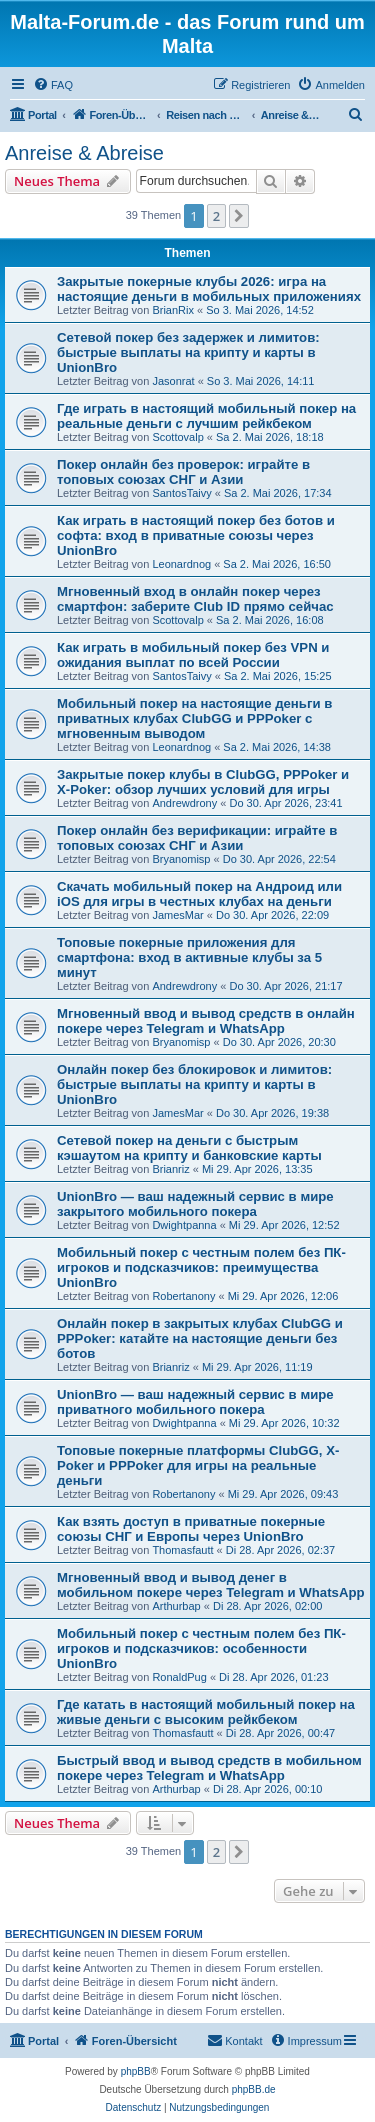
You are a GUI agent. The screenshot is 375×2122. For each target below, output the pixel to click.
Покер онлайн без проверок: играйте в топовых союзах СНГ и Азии (183, 472)
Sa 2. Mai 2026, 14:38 (277, 747)
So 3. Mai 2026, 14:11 (261, 381)
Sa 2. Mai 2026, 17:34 (278, 493)
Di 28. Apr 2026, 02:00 (267, 1606)
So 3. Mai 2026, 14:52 (260, 310)
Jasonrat (173, 381)
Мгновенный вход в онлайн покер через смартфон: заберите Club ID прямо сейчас (195, 599)
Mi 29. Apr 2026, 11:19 (257, 1367)
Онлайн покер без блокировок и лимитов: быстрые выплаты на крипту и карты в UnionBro (194, 1084)
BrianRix (173, 310)
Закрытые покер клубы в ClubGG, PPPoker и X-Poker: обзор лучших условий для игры (203, 782)
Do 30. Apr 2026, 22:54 (279, 859)
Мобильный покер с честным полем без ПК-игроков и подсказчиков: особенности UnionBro (201, 1648)
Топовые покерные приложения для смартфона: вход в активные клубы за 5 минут (189, 957)
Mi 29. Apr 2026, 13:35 (257, 1169)
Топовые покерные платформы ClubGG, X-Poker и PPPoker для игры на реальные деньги (198, 1465)
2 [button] (216, 216)
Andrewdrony (184, 803)
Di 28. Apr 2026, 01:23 (273, 1677)
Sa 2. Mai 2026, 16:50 (277, 564)
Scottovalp (177, 437)
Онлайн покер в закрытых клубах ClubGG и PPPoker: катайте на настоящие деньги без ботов (200, 1338)
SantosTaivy (181, 493)
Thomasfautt (182, 1550)
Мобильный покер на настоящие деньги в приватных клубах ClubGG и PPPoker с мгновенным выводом (194, 718)
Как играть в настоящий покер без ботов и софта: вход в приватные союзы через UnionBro (196, 535)
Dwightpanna (184, 1225)
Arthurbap (176, 1606)
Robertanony (183, 1296)
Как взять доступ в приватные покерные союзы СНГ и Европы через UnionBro (191, 1529)
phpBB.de (254, 2089)
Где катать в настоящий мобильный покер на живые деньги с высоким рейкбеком (206, 1712)
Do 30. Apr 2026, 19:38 (272, 1113)
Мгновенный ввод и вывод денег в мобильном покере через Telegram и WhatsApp (211, 1585)
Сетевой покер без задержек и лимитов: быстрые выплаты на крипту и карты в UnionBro (188, 352)
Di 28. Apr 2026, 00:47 (280, 1733)
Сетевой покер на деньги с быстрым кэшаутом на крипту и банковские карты (189, 1148)
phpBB (136, 2071)
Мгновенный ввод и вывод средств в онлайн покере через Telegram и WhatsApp (206, 1021)
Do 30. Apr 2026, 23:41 (285, 803)
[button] (239, 216)
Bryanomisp (181, 859)
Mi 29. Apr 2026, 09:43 (283, 1494)
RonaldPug (179, 1677)
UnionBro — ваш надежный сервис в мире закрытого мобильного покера (195, 1204)
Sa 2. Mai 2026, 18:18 (270, 437)
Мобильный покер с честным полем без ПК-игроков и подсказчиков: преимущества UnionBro (201, 1267)
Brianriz (170, 1169)
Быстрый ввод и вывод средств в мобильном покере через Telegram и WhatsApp (209, 1768)
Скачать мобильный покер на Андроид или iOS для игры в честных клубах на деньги (199, 894)
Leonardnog (181, 564)
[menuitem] (53, 85)
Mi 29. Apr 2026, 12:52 (284, 1225)
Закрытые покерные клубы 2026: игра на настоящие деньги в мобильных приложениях (209, 289)
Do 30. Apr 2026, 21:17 (285, 986)
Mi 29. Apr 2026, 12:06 (283, 1296)
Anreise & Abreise (84, 153)
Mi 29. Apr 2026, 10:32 (284, 1423)
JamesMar (177, 915)
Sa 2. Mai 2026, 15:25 (278, 676)
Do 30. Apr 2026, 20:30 (279, 1042)
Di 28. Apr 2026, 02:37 (280, 1550)
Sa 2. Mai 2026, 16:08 (270, 620)
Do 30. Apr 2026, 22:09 (272, 915)
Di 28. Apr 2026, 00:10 (267, 1789)
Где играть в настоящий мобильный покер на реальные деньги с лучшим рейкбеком (206, 416)
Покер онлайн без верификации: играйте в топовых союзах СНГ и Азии (197, 838)
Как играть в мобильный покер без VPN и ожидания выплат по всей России (193, 655)
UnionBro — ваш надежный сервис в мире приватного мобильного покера (195, 1402)
